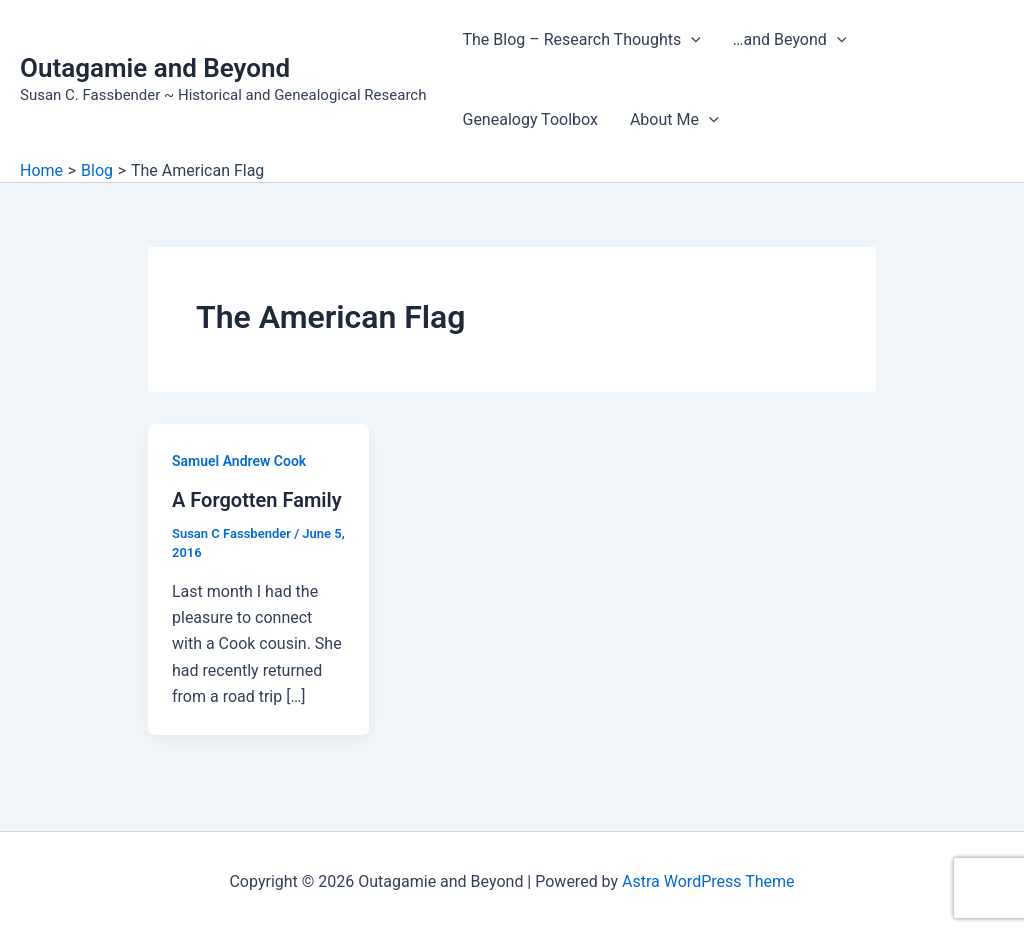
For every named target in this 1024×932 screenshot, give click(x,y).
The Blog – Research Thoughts (581, 40)
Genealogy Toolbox (529, 119)
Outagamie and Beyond (155, 68)
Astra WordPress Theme (708, 881)
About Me (674, 120)
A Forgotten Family (257, 500)
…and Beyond (790, 40)
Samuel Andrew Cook (239, 461)
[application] (691, 40)
